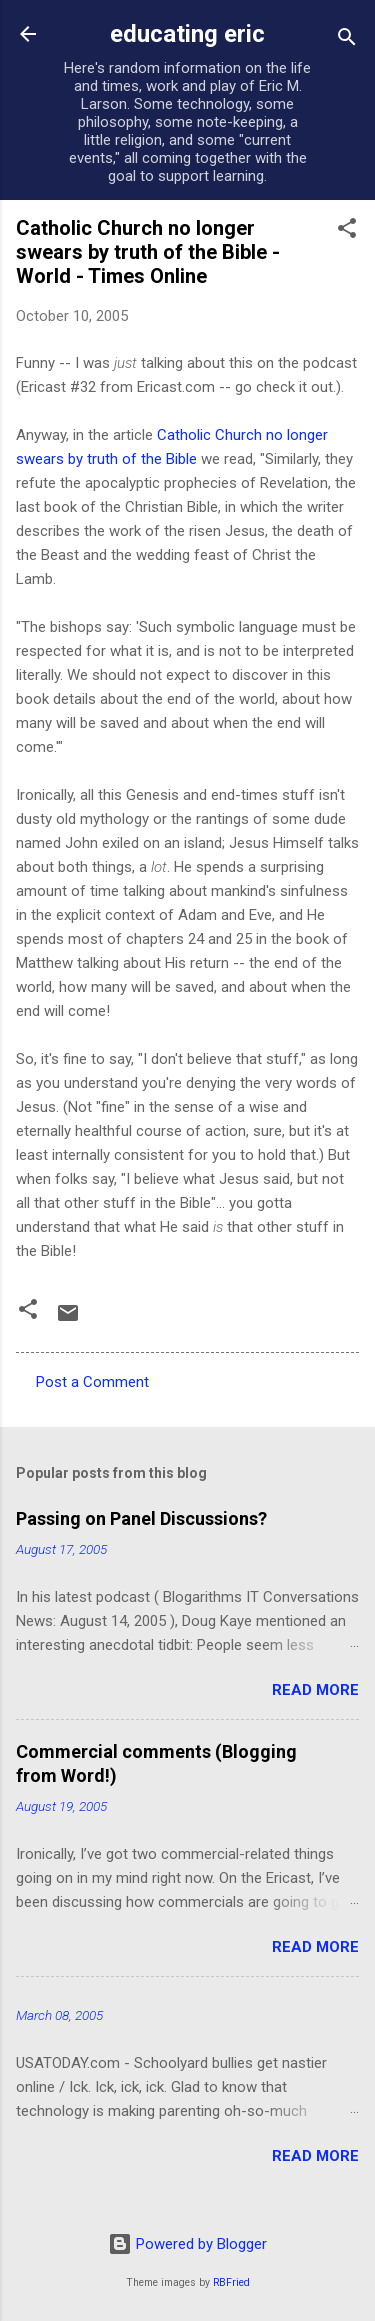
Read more (315, 1690)
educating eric (187, 34)
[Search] (347, 40)
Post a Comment (92, 1382)
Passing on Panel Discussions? (141, 1518)
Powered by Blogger (187, 2244)
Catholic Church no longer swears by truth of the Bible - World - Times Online (148, 252)
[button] (347, 231)
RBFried (231, 2282)
